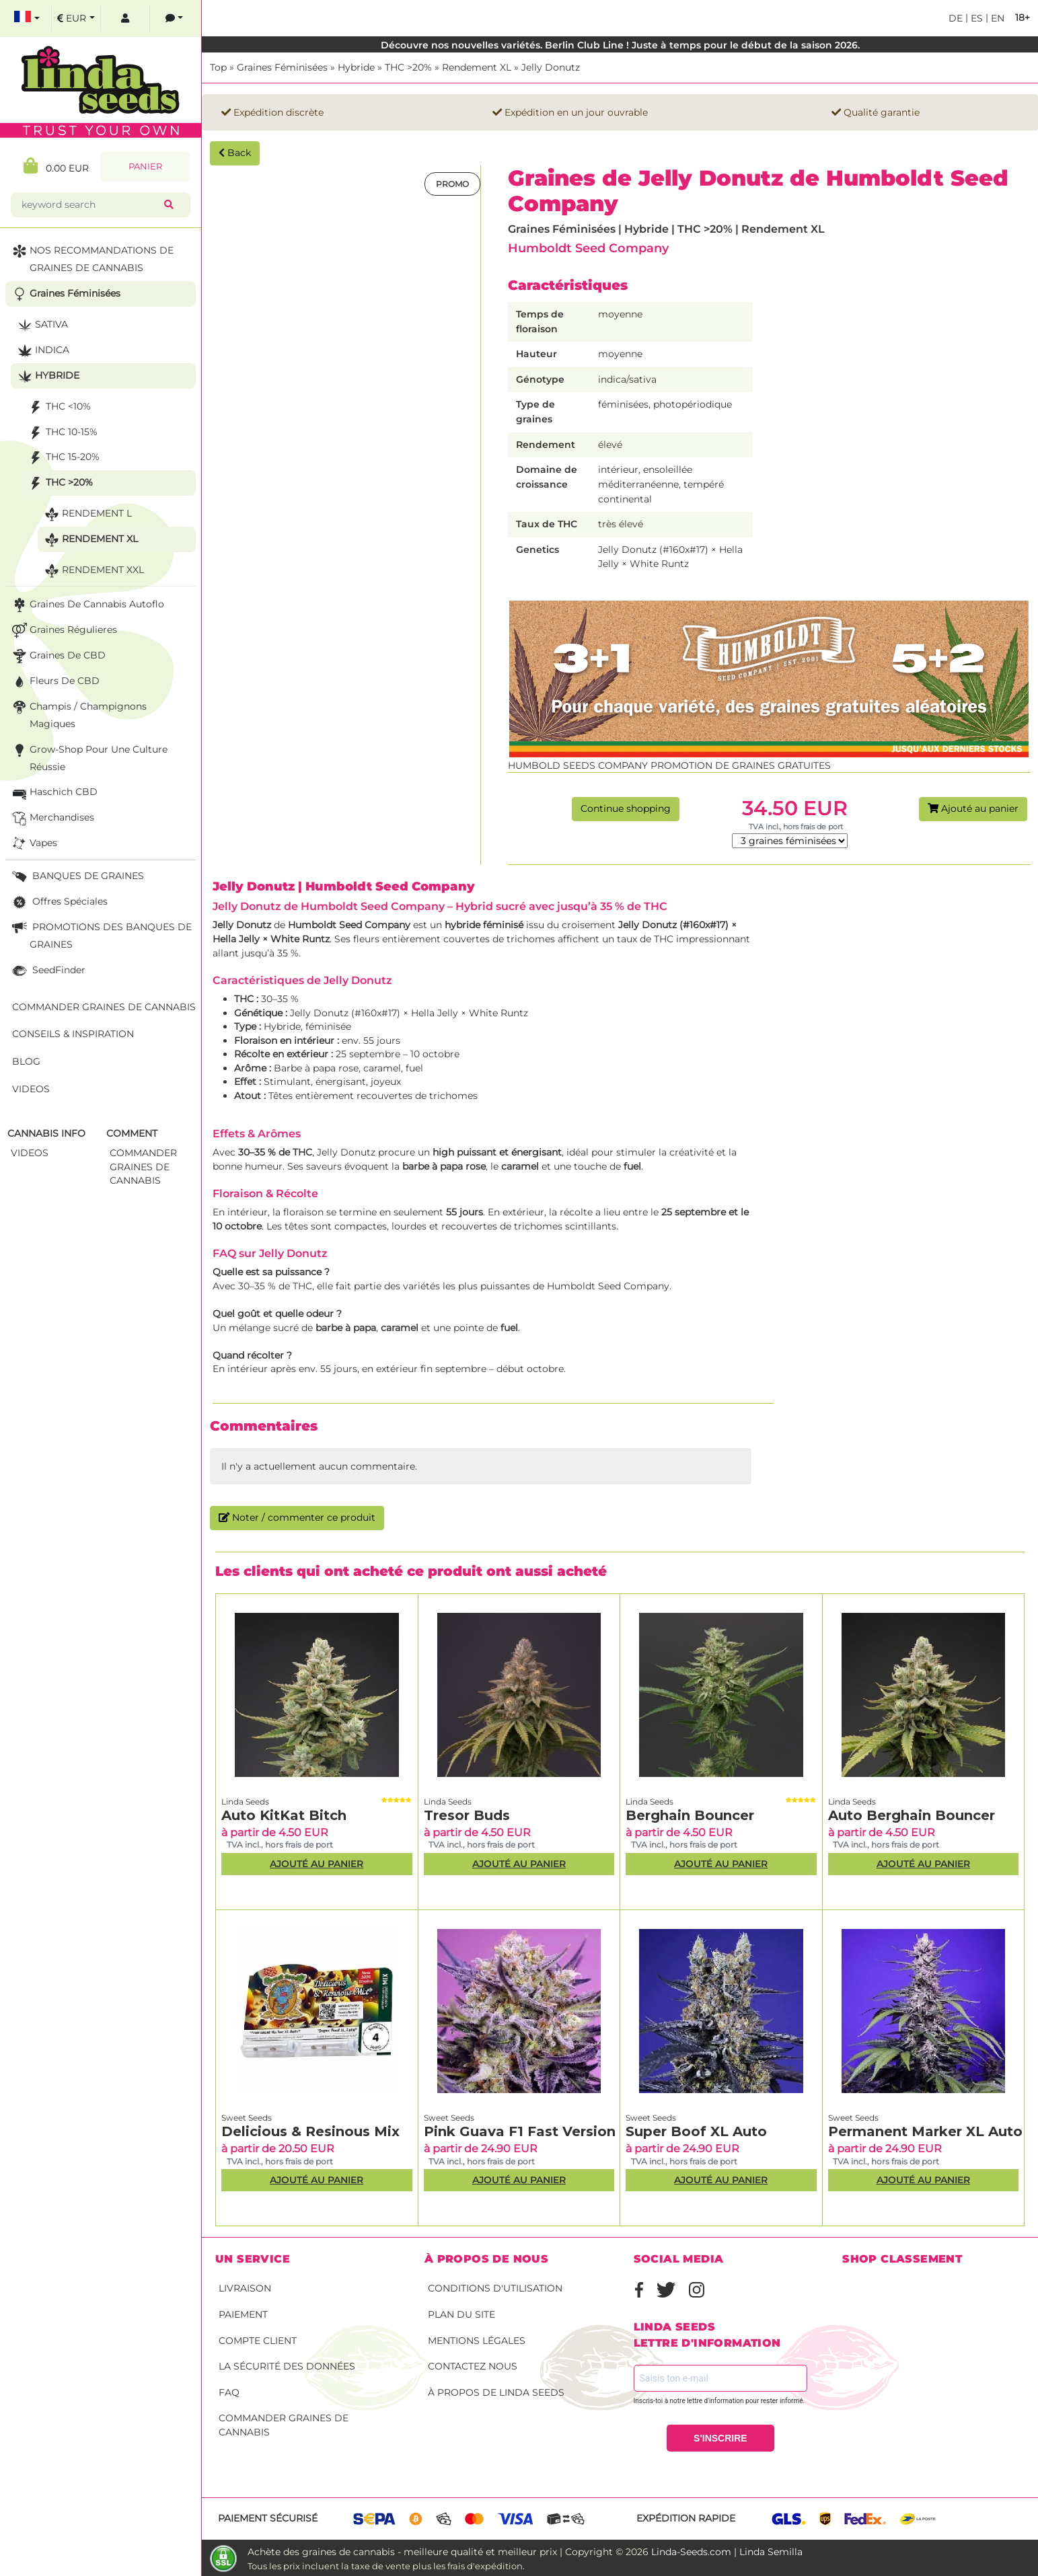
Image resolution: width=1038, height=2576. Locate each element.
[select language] (27, 18)
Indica (42, 351)
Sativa (41, 325)
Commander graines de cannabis (283, 2425)
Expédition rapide (685, 2518)
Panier (145, 166)
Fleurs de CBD (54, 682)
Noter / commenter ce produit (297, 1517)
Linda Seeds (245, 1801)
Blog (26, 1061)
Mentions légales (476, 2341)
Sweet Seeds (246, 2118)
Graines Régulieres (63, 630)
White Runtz (300, 939)
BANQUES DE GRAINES (76, 877)
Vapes (33, 844)
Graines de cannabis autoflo (86, 605)
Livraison (245, 2288)
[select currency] (76, 18)
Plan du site (461, 2314)
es (975, 18)
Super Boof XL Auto (696, 2131)
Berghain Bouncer (690, 1815)
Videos (31, 1089)
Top (218, 67)
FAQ (229, 2392)
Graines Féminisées (282, 67)
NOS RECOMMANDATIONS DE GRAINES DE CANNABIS (91, 258)
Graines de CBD (57, 656)
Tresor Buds (467, 1815)
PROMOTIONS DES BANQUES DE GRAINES (100, 934)
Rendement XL (476, 67)
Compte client (258, 2341)
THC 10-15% (62, 433)
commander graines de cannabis (143, 1166)
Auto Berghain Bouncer (911, 1815)
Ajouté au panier (973, 808)
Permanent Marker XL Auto (925, 2131)
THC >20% (408, 67)
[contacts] (174, 18)
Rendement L (87, 514)
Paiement (243, 2314)
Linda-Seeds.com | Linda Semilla (727, 2552)
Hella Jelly (236, 939)
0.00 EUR (56, 165)
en (996, 18)
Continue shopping (626, 808)
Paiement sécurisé (268, 2518)
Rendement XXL (93, 571)
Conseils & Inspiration (73, 1034)
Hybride (356, 67)
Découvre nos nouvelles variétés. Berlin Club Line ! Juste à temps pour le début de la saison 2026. (620, 45)
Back (235, 153)
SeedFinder (47, 971)
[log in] (125, 18)
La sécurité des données (287, 2366)
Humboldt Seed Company (588, 248)
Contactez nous (472, 2366)
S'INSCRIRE (720, 2438)
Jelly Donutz (550, 67)
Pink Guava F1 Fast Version (520, 2131)
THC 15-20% (63, 458)
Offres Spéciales (58, 902)
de (956, 18)
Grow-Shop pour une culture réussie (88, 757)
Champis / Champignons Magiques (78, 714)
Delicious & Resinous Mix (310, 2131)
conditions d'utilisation (495, 2288)
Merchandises (51, 818)
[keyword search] (90, 204)
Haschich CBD (53, 793)
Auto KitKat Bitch (283, 1815)
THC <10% (58, 407)
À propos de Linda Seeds (496, 2392)
